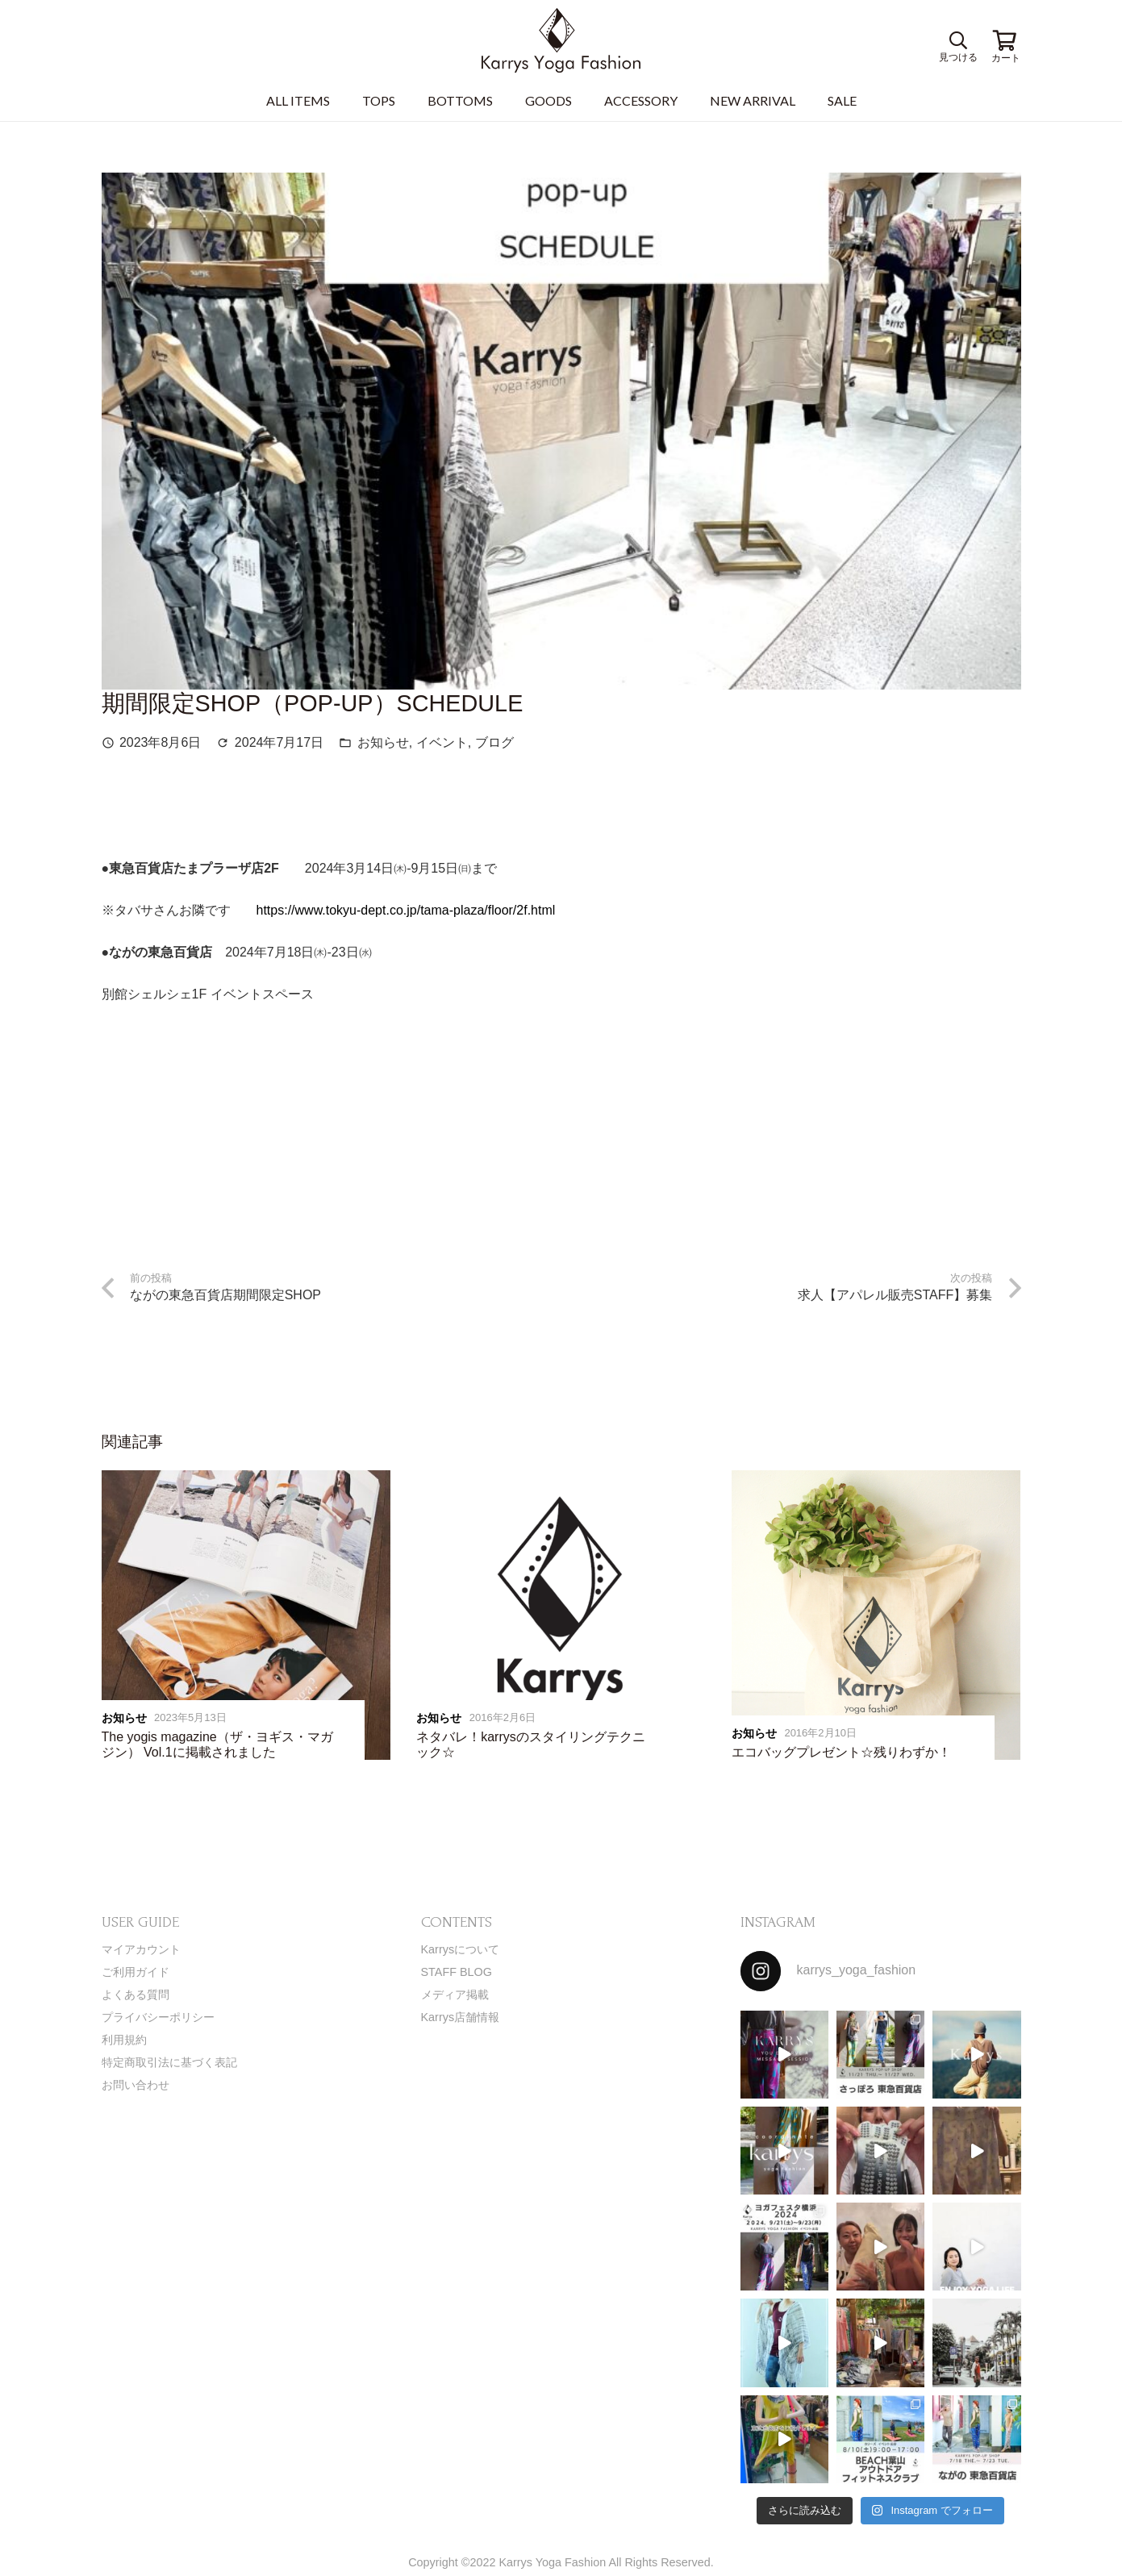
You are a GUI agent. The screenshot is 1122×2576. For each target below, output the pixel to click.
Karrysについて (460, 1949)
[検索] (957, 41)
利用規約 (124, 2039)
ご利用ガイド (135, 1971)
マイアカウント (141, 1949)
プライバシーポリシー (158, 2017)
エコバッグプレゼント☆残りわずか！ (841, 1752)
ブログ (494, 742)
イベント (442, 742)
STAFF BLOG (457, 1971)
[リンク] (561, 40)
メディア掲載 (455, 1994)
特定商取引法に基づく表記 (169, 2062)
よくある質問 (135, 1994)
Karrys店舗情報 (460, 2017)
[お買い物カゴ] (1005, 40)
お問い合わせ (135, 2084)
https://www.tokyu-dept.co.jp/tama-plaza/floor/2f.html (406, 910)
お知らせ (383, 742)
